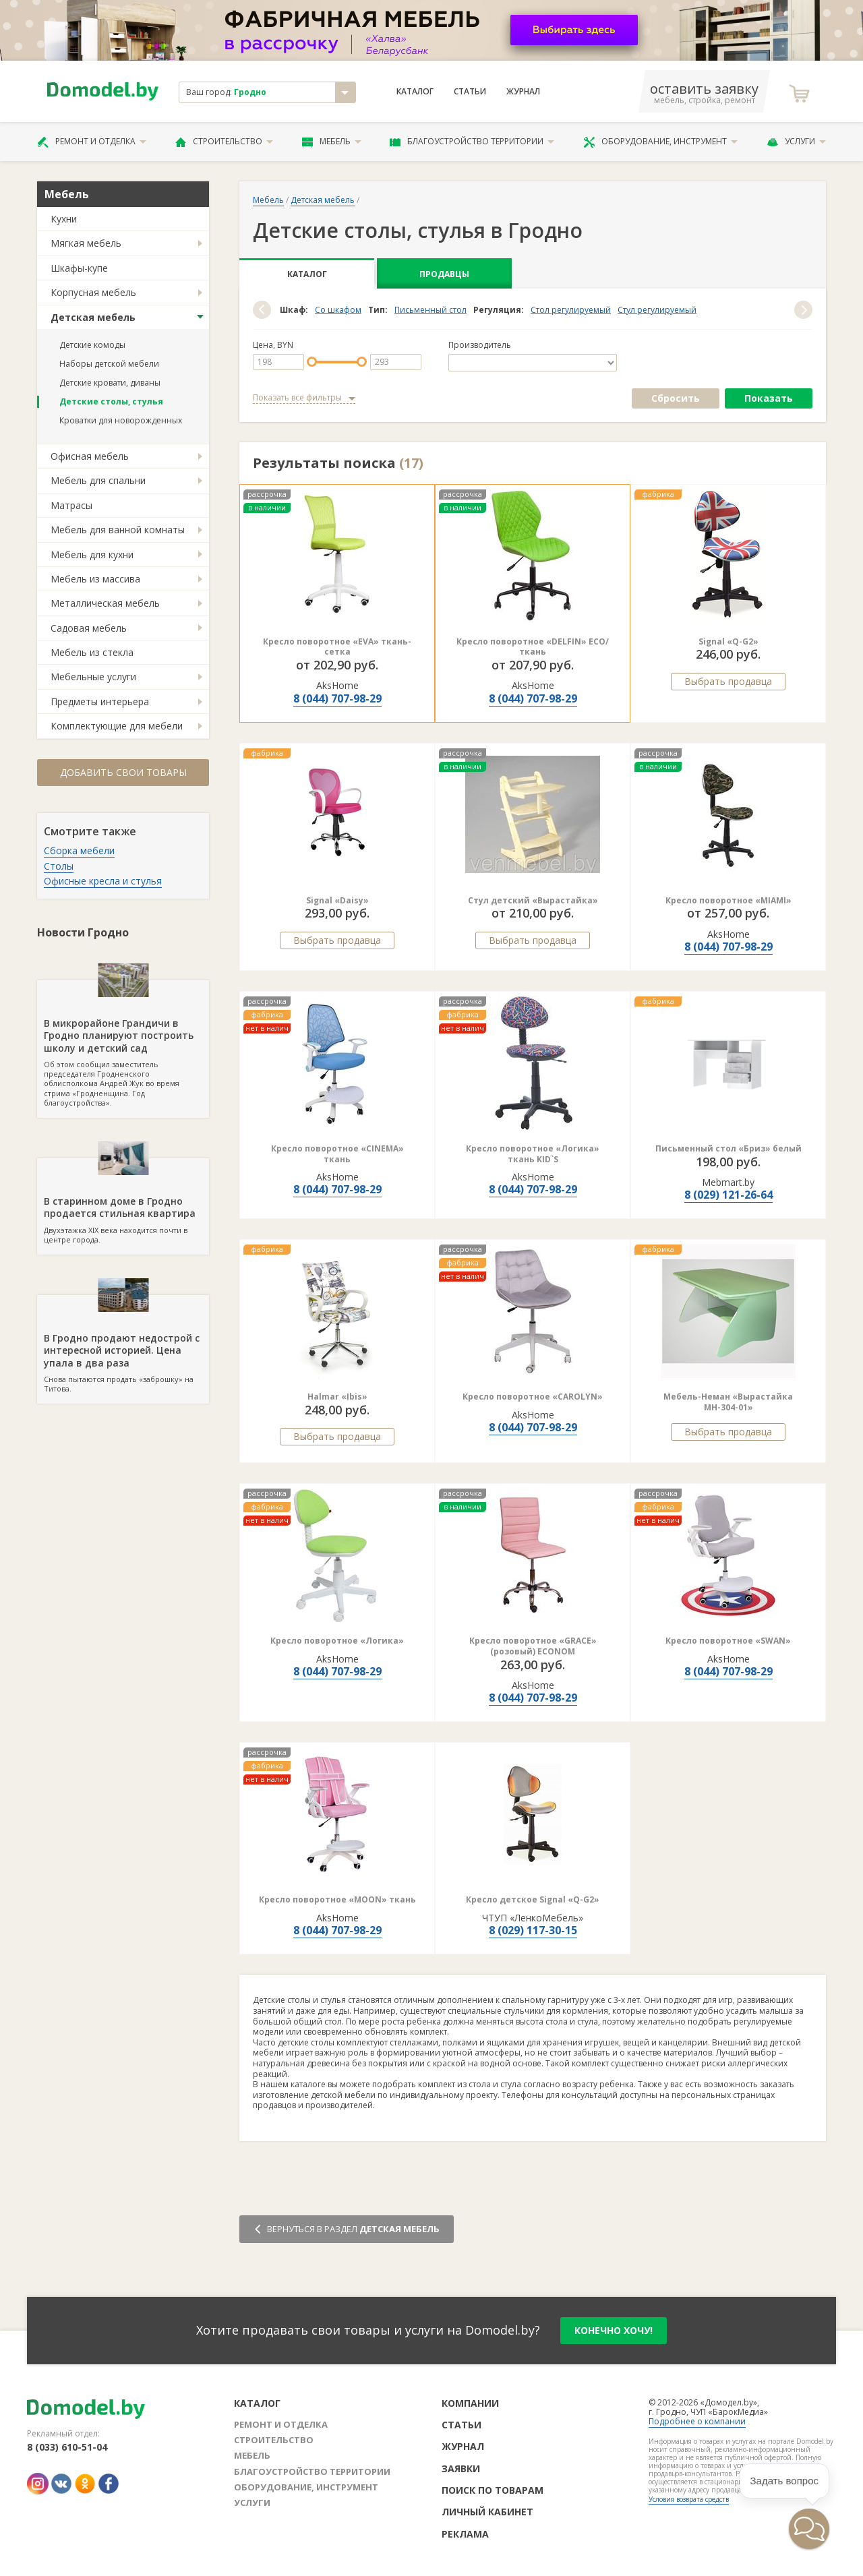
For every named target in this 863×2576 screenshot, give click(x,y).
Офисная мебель (90, 456)
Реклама (465, 2534)
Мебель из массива (95, 578)
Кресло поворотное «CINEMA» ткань (337, 1154)
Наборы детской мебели (109, 363)
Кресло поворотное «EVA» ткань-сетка (337, 647)
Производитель (479, 345)
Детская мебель (93, 317)
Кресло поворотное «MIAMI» (728, 900)
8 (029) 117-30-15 (533, 1930)
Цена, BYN (273, 345)
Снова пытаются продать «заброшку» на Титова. (123, 1344)
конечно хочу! (613, 2330)
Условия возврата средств (689, 2499)
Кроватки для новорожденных (120, 420)
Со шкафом (338, 310)
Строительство (224, 142)
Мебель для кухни (92, 554)
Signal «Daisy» (337, 900)
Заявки (461, 2468)
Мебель (331, 142)
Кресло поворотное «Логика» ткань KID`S (532, 1154)
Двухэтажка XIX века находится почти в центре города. (123, 1201)
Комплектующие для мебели (117, 725)
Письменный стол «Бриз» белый (728, 1148)
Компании (470, 2403)
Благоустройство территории (472, 142)
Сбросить (675, 398)
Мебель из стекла (92, 652)
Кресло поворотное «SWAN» (728, 1640)
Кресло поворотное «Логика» (337, 1640)
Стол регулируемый (571, 310)
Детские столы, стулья (111, 401)
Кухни (64, 218)
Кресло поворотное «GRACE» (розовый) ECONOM (533, 1646)
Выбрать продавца (728, 681)
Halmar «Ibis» (337, 1396)
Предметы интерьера (100, 701)
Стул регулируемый (657, 310)
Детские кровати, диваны (109, 382)
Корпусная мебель (93, 292)
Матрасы (71, 505)
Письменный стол (430, 310)
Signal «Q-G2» (728, 641)
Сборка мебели (79, 850)
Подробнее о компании (697, 2421)
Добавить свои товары (123, 772)
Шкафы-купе (79, 268)
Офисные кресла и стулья (103, 880)
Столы (58, 866)
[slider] (312, 362)
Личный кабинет (487, 2512)
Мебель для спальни (98, 480)
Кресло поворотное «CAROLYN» (533, 1396)
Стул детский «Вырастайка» (533, 900)
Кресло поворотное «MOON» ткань (337, 1899)
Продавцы (444, 274)
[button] (262, 310)
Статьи (470, 91)
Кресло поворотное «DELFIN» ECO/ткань (532, 647)
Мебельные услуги (93, 676)
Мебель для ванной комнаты (118, 529)
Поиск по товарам (492, 2490)
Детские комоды (92, 345)
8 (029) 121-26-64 (728, 1194)
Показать (768, 398)
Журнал (523, 91)
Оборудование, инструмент (660, 142)
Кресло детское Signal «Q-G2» (532, 1899)
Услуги (796, 142)
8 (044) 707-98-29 (337, 698)
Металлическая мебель (105, 603)
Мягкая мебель (86, 243)
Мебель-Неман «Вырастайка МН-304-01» (728, 1402)
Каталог (415, 91)
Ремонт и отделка (91, 142)
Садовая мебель (89, 628)
